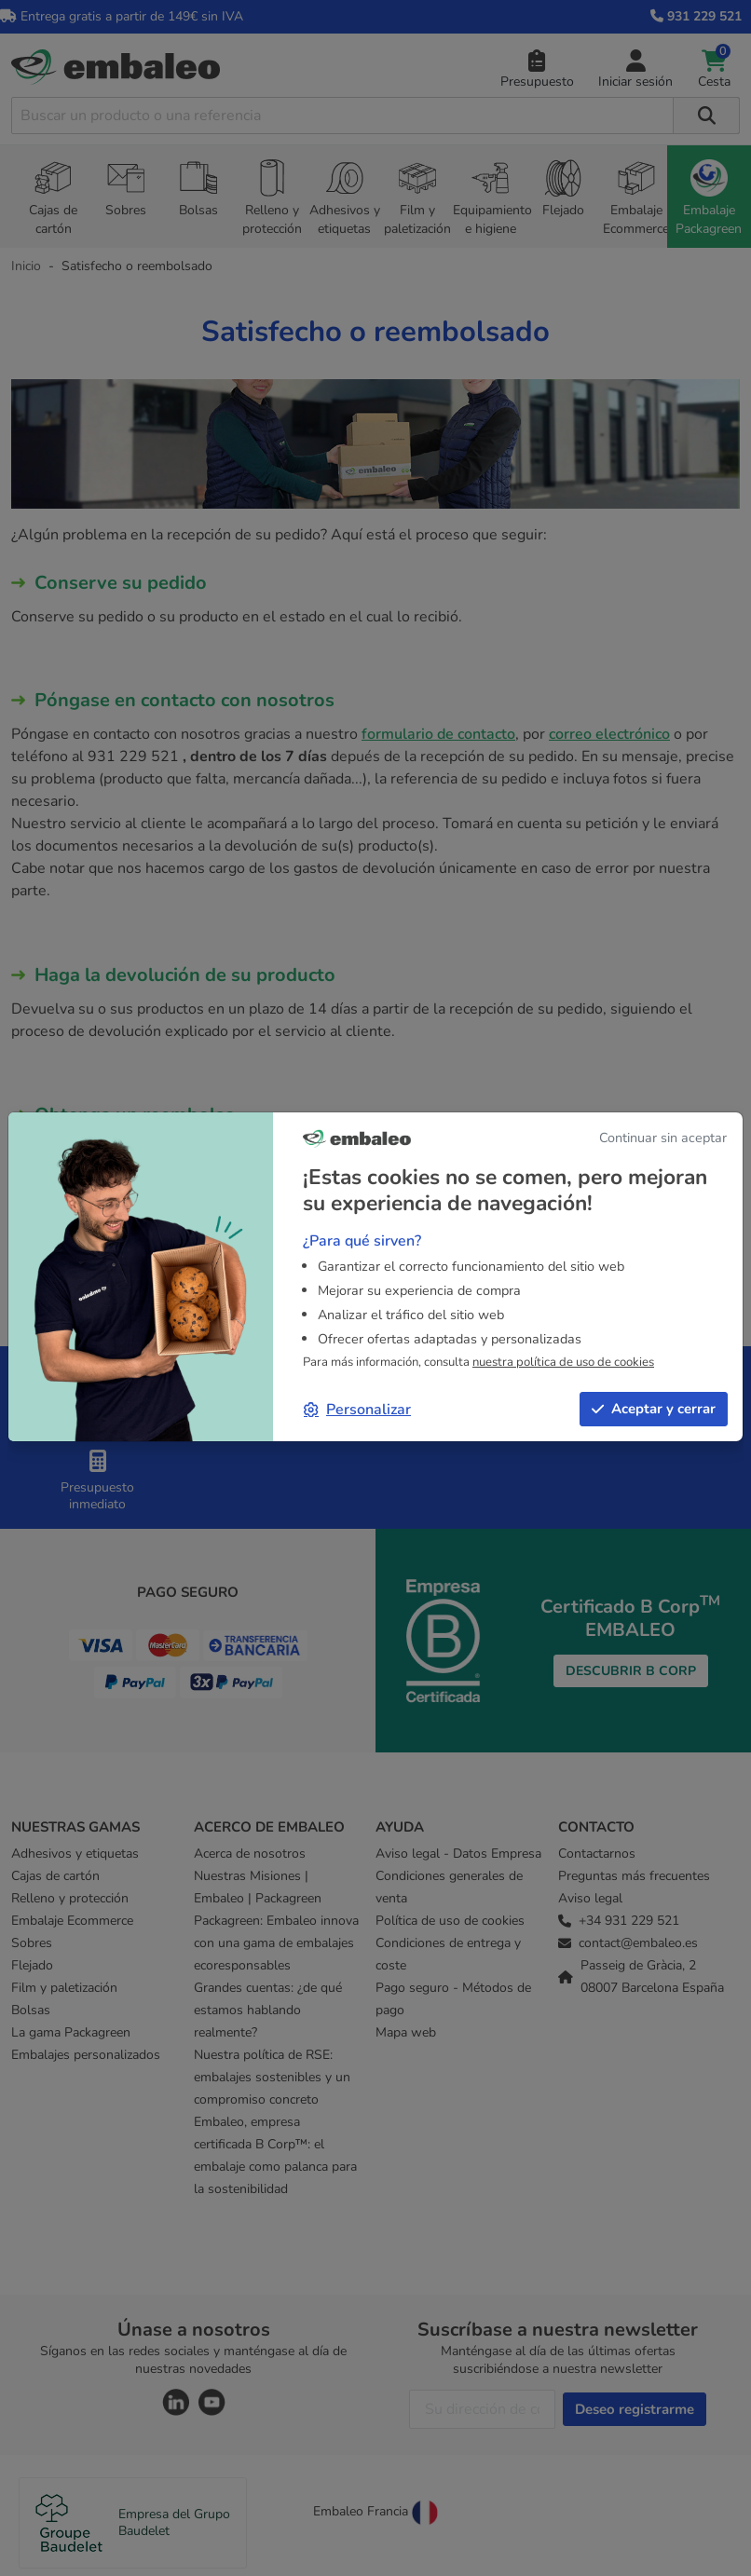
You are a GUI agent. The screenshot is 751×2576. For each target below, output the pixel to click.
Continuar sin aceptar (663, 1137)
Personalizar (357, 1409)
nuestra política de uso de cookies (563, 1362)
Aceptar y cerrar (654, 1408)
